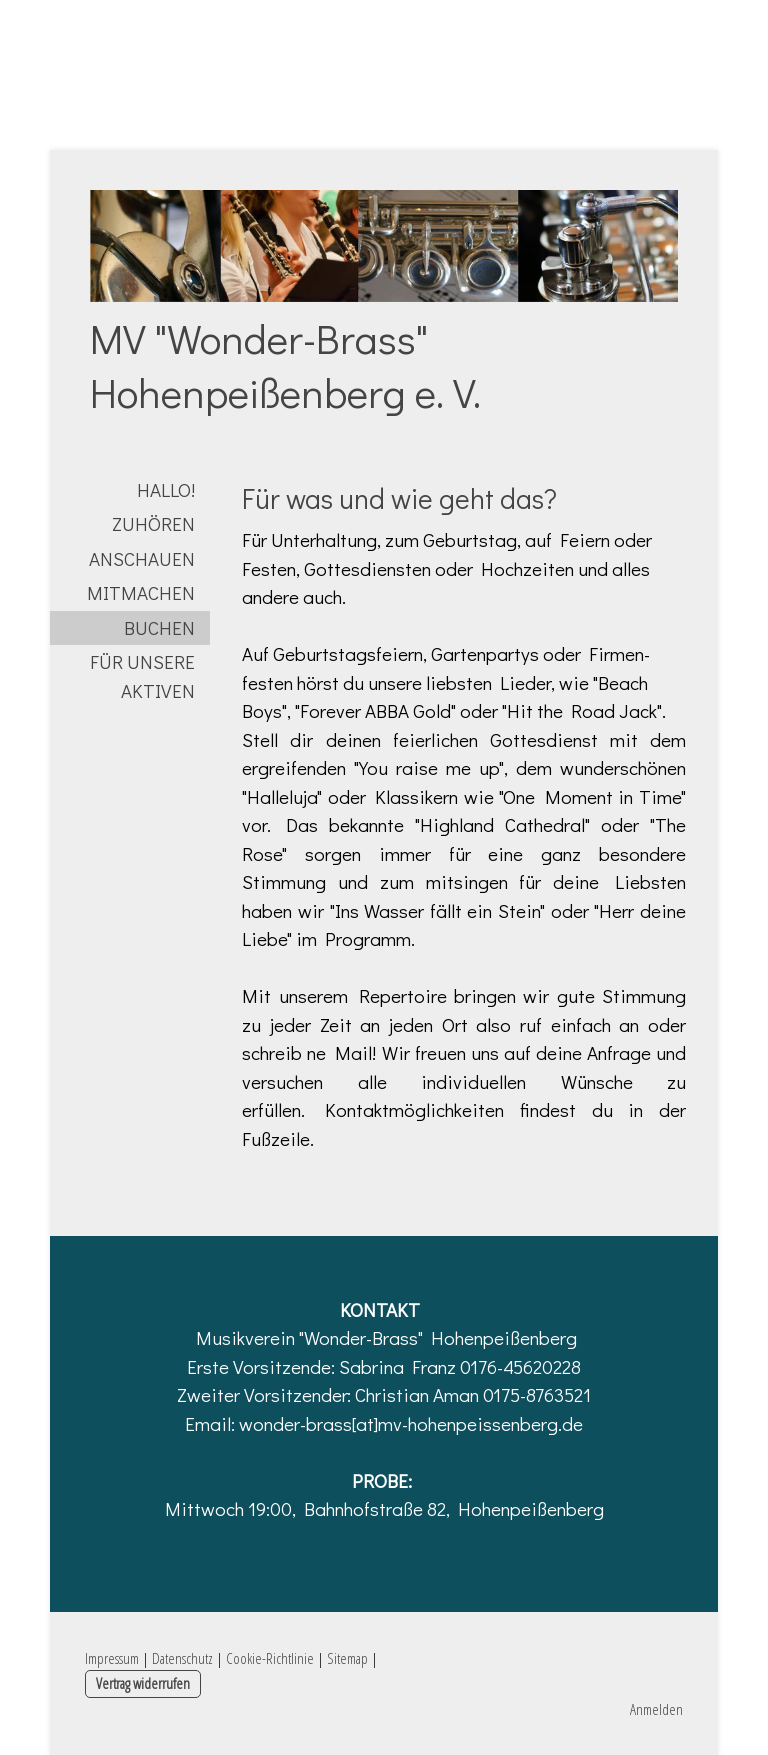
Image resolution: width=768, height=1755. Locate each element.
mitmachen (141, 592)
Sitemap (347, 1658)
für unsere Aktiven (142, 676)
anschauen (142, 558)
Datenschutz (182, 1658)
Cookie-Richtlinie (270, 1658)
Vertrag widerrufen (143, 1683)
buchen (159, 627)
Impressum (112, 1658)
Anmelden (656, 1709)
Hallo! (166, 489)
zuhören (153, 523)
